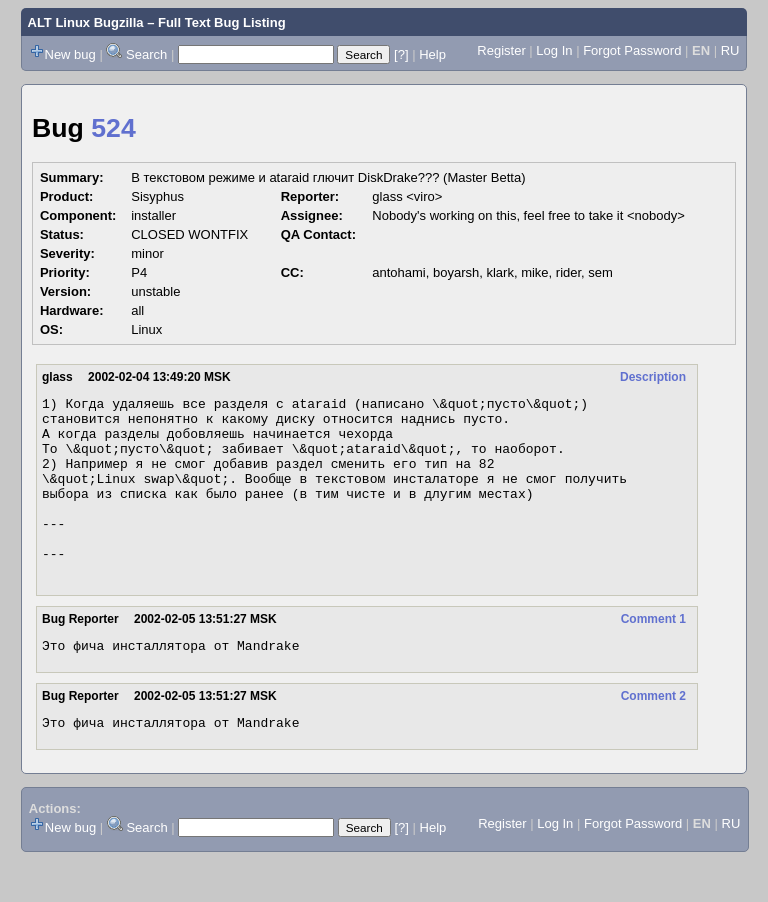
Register (501, 50)
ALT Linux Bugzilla (86, 22)
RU (730, 50)
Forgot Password (632, 50)
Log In (554, 50)
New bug (70, 54)
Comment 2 (653, 735)
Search (146, 54)
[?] (401, 54)
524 (113, 128)
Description (653, 377)
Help (432, 54)
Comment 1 (653, 655)
